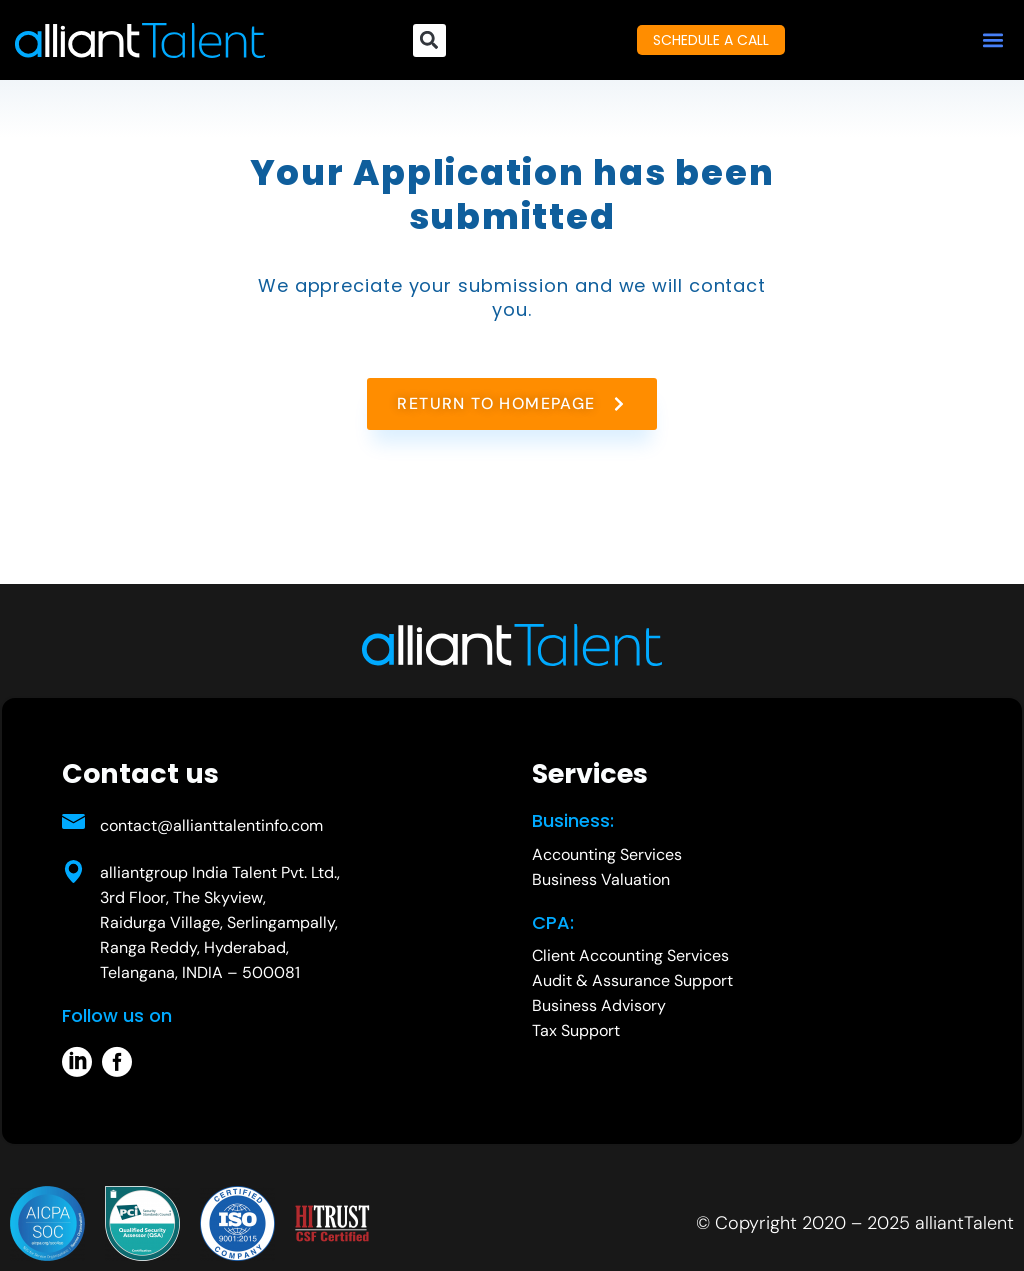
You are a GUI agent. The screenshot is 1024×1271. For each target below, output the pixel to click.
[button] (992, 40)
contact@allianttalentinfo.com (211, 825)
